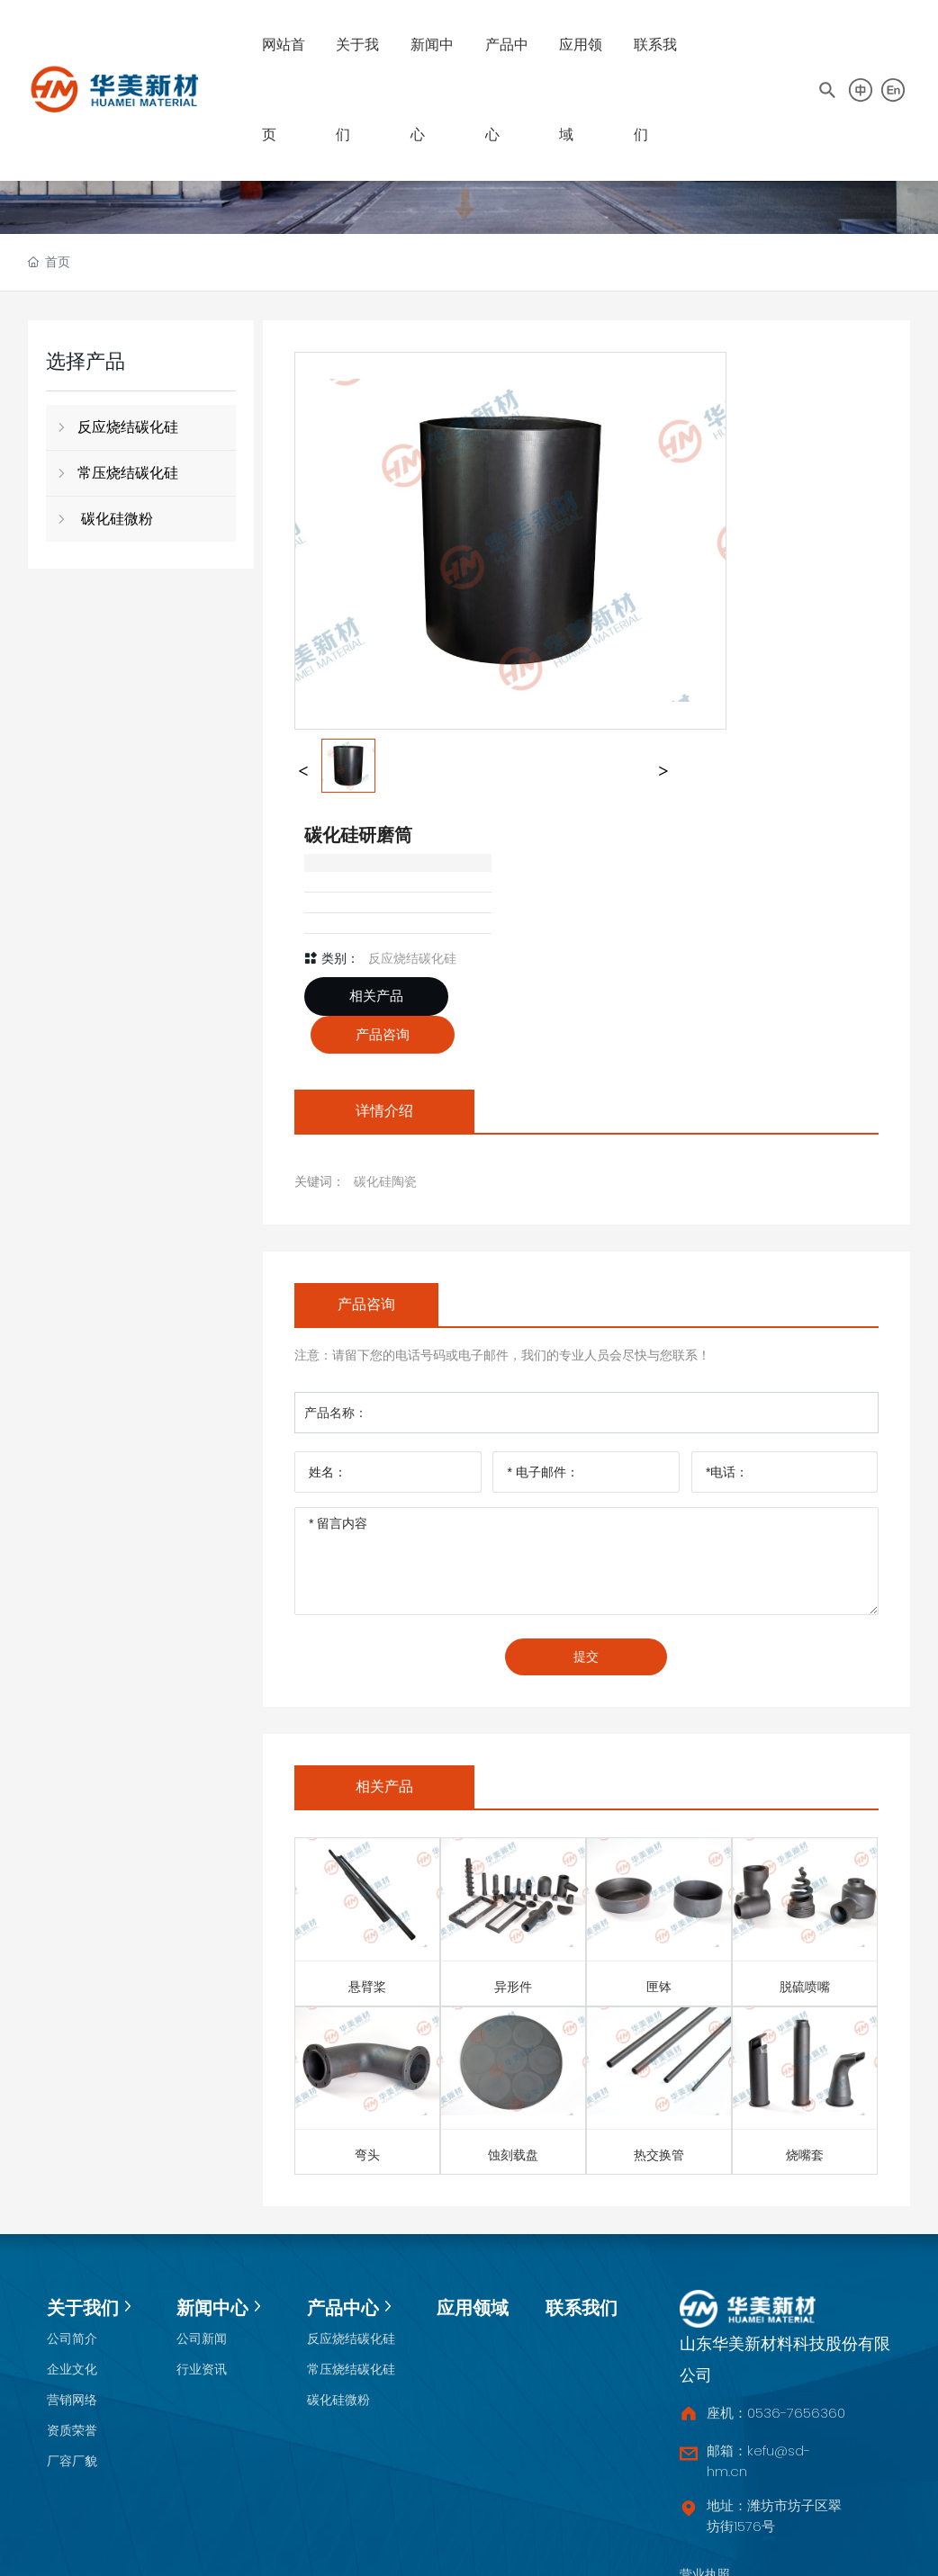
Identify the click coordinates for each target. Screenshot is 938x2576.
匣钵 (659, 1986)
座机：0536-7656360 (776, 2412)
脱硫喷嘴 (805, 1986)
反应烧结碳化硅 (412, 958)
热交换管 (659, 2155)
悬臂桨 (367, 1986)
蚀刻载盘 (513, 2155)
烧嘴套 (805, 2155)
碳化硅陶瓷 (385, 1181)
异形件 (513, 1986)
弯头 (367, 2155)
